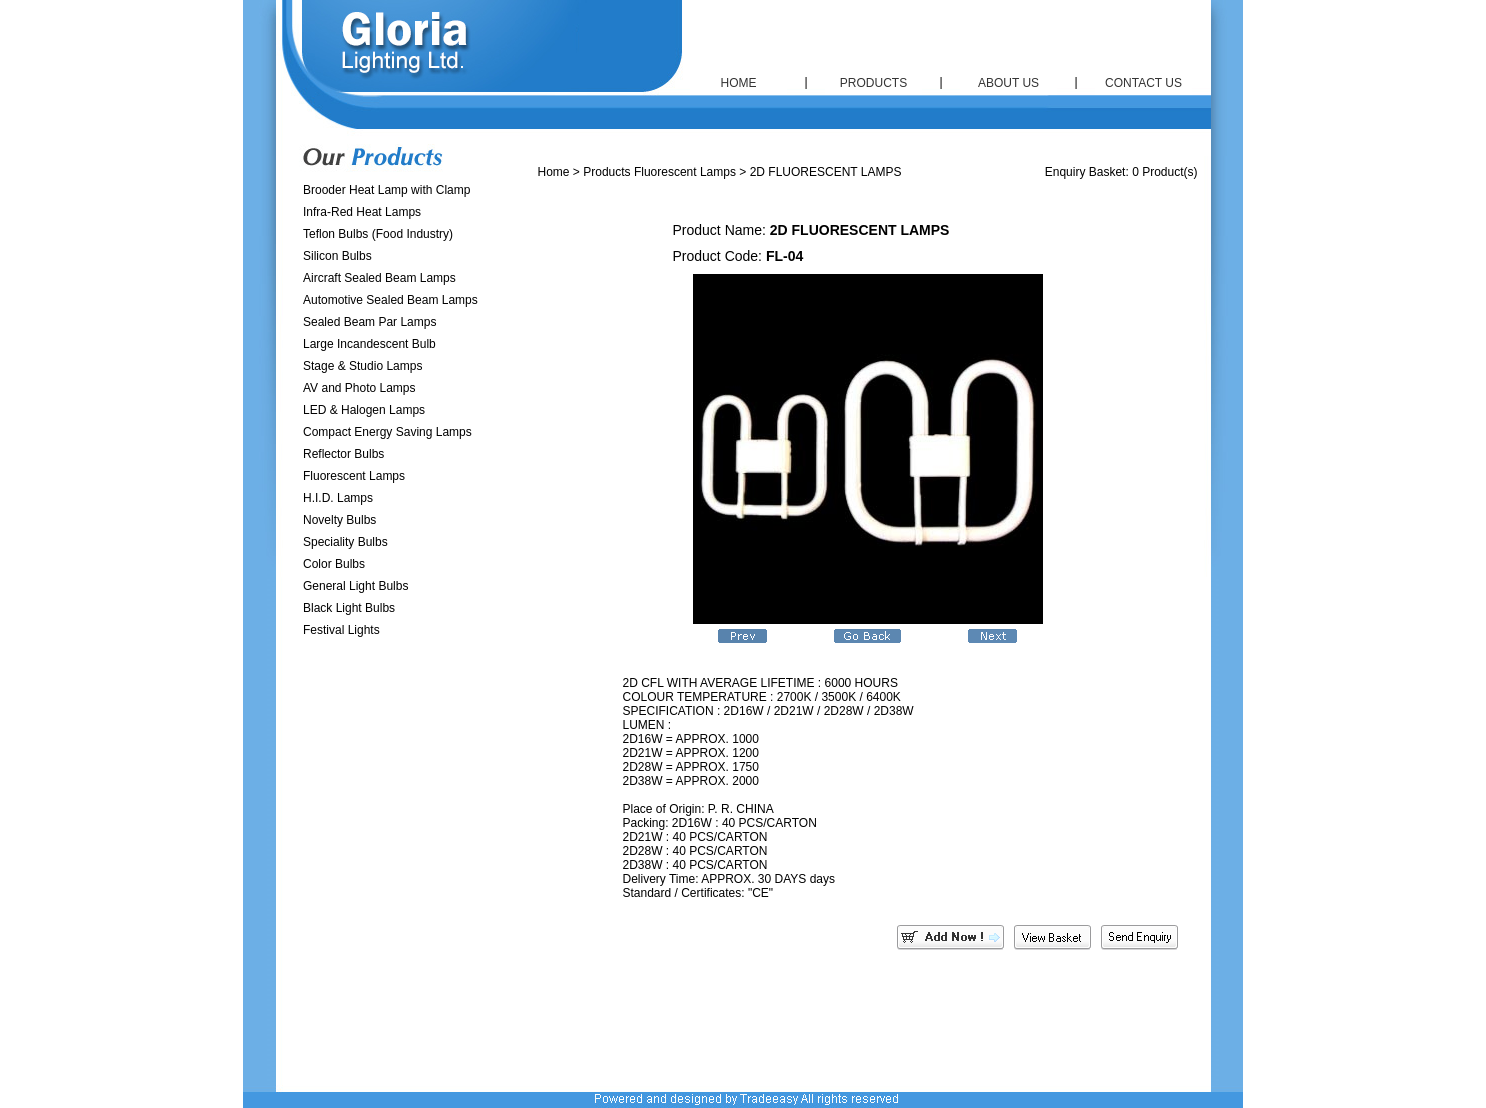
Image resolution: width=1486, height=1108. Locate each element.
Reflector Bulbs (343, 454)
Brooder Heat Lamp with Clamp (386, 190)
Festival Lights (341, 630)
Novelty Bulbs (339, 520)
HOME (739, 83)
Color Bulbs (334, 564)
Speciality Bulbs (345, 542)
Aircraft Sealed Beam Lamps (379, 278)
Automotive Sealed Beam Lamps (390, 300)
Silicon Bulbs (337, 256)
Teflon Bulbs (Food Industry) (378, 234)
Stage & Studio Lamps (362, 366)
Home (554, 172)
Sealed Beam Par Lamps (369, 322)
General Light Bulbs (355, 586)
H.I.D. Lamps (338, 498)
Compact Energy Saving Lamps (387, 432)
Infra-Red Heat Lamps (362, 212)
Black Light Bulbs (349, 608)
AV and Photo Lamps (359, 388)
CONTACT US (1143, 83)
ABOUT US (1008, 83)
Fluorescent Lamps (354, 476)
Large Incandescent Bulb (369, 344)
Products (606, 172)
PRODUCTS (873, 83)
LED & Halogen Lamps (364, 410)
